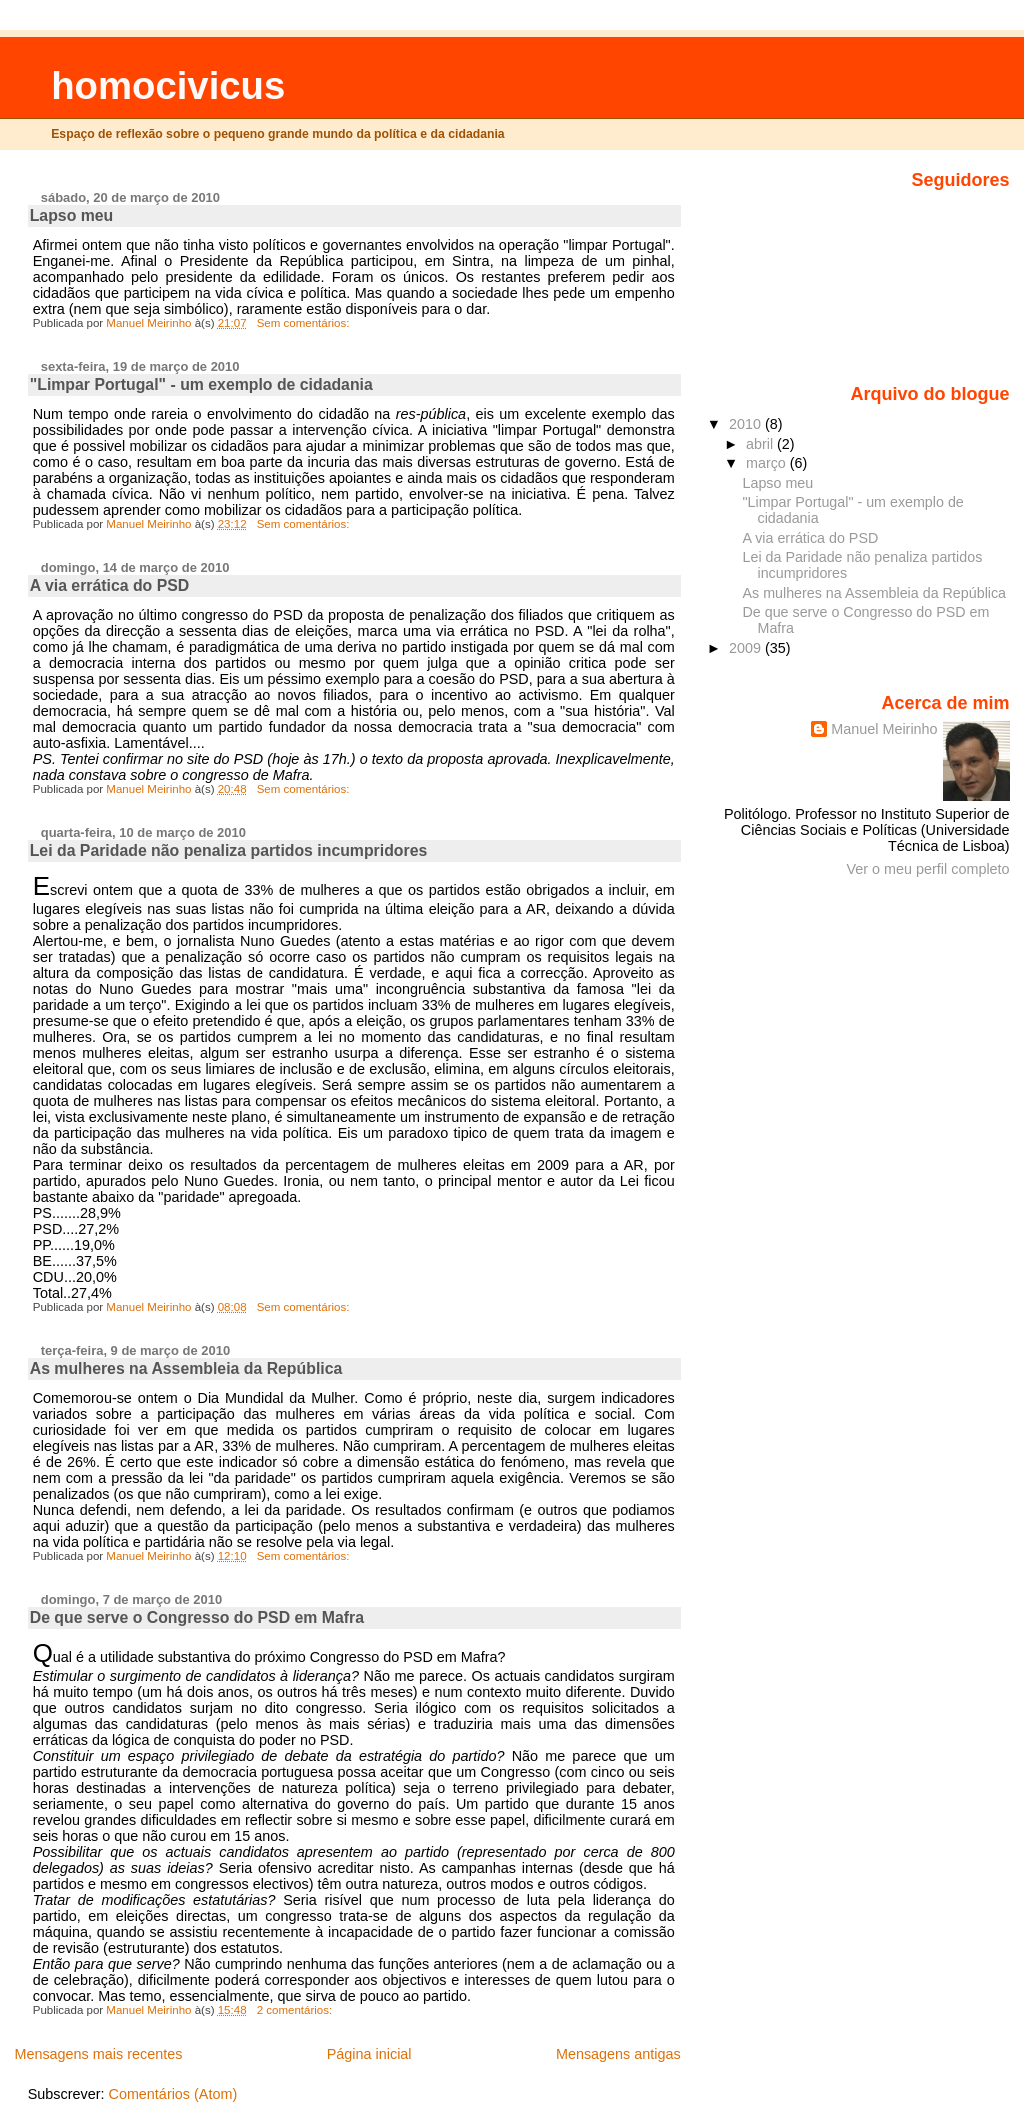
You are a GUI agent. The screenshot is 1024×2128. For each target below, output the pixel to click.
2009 (747, 648)
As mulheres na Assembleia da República (186, 1368)
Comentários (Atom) (172, 2094)
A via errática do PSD (110, 585)
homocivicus (168, 85)
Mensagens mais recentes (98, 2054)
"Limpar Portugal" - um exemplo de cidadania (201, 384)
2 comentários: (296, 2010)
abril (761, 444)
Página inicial (369, 2054)
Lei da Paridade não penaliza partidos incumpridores (229, 850)
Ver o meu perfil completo (927, 869)
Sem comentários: (305, 323)
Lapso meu (72, 215)
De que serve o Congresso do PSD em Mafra (197, 1617)
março (768, 463)
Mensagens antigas (618, 2054)
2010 (747, 424)
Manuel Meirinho (884, 729)
